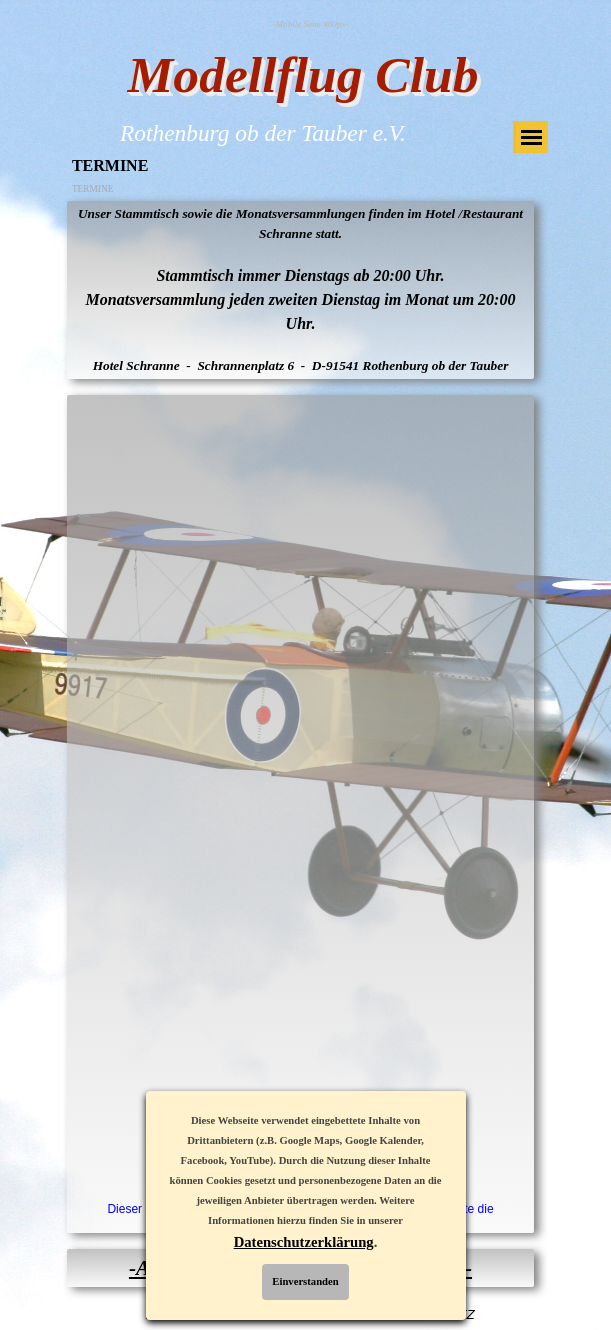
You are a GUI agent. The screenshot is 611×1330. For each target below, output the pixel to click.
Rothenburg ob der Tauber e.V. (263, 133)
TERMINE (92, 189)
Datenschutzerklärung (304, 1242)
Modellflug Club (303, 74)
